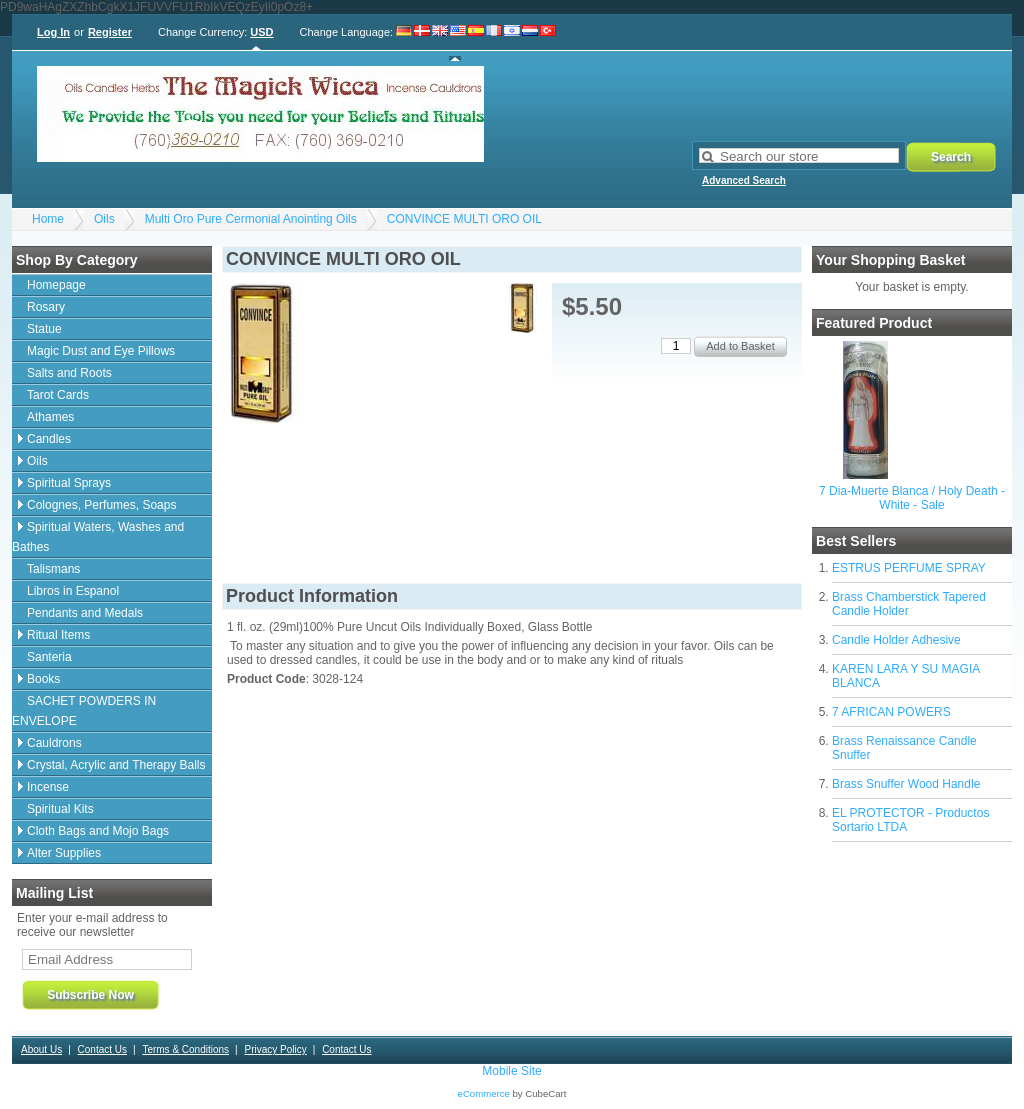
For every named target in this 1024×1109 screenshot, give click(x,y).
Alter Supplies (64, 853)
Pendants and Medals (85, 613)
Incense (48, 787)
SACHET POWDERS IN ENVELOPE (84, 711)
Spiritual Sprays (69, 483)
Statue (44, 329)
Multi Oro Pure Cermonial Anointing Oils (251, 219)
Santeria (49, 657)
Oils (104, 219)
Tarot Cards (58, 395)
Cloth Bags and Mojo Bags (98, 831)
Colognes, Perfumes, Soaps (101, 505)
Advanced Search (744, 180)
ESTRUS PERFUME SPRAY (909, 568)
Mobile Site (511, 1071)
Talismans (53, 569)
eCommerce (484, 1093)
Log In (53, 32)
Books (43, 679)
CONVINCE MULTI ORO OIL (464, 219)
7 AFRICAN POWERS (891, 712)
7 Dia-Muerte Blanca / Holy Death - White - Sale (912, 498)
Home (48, 219)
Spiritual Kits (60, 809)
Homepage (56, 285)
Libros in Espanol (73, 591)
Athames (50, 417)
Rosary (46, 307)
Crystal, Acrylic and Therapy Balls (116, 765)
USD (261, 32)
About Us (41, 1049)
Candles (49, 439)
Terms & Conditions (185, 1049)
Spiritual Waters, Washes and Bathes (98, 537)
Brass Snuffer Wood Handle (906, 784)
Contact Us (102, 1049)
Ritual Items (58, 635)
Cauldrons (54, 743)
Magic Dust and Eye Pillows (101, 351)
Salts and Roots (69, 373)
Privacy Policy (275, 1049)
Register (110, 32)
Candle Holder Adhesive (896, 640)
